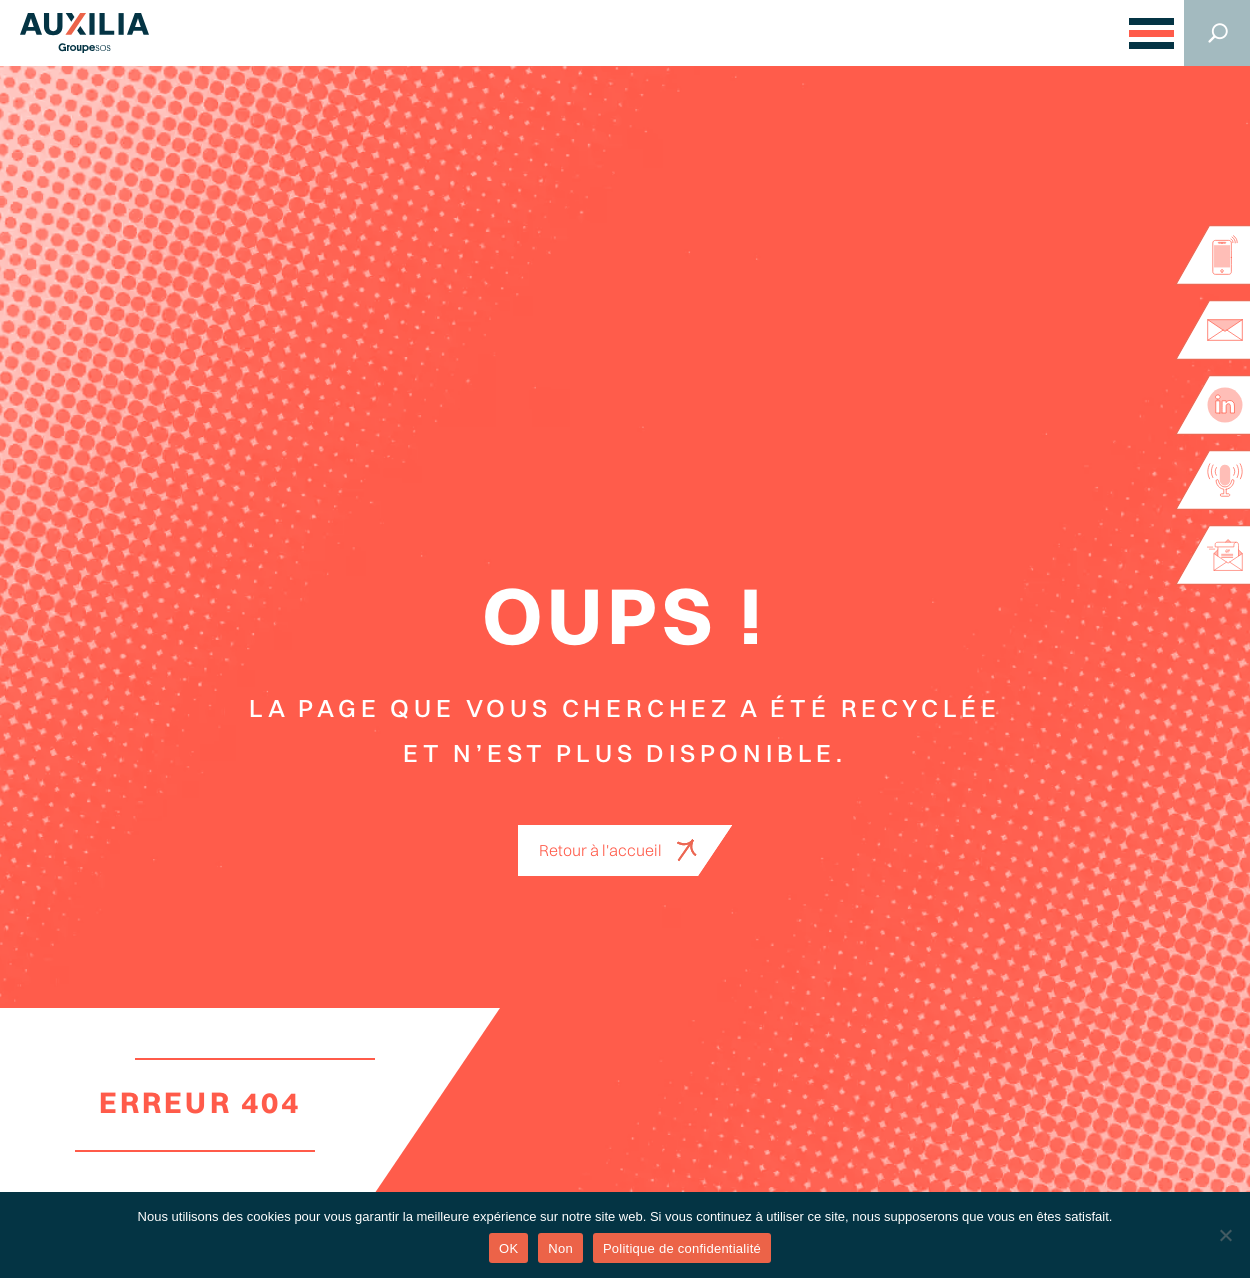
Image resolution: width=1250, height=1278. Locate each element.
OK (508, 1248)
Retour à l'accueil (600, 850)
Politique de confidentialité (682, 1248)
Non (560, 1248)
